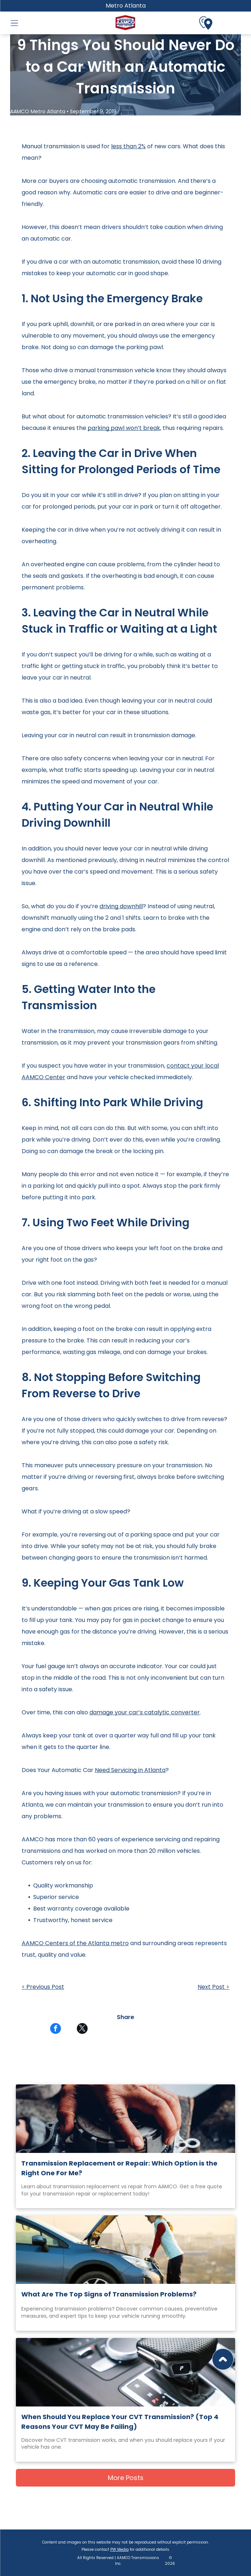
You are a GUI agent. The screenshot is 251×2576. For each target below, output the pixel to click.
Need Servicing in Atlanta (130, 1770)
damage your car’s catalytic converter (144, 1712)
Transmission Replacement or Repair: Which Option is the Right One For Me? (119, 2168)
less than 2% (128, 146)
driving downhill (121, 906)
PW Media (119, 2549)
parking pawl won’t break (124, 428)
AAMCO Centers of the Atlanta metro (75, 1943)
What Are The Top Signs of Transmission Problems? (109, 2294)
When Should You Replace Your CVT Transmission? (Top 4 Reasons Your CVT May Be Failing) (120, 2421)
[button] (14, 23)
